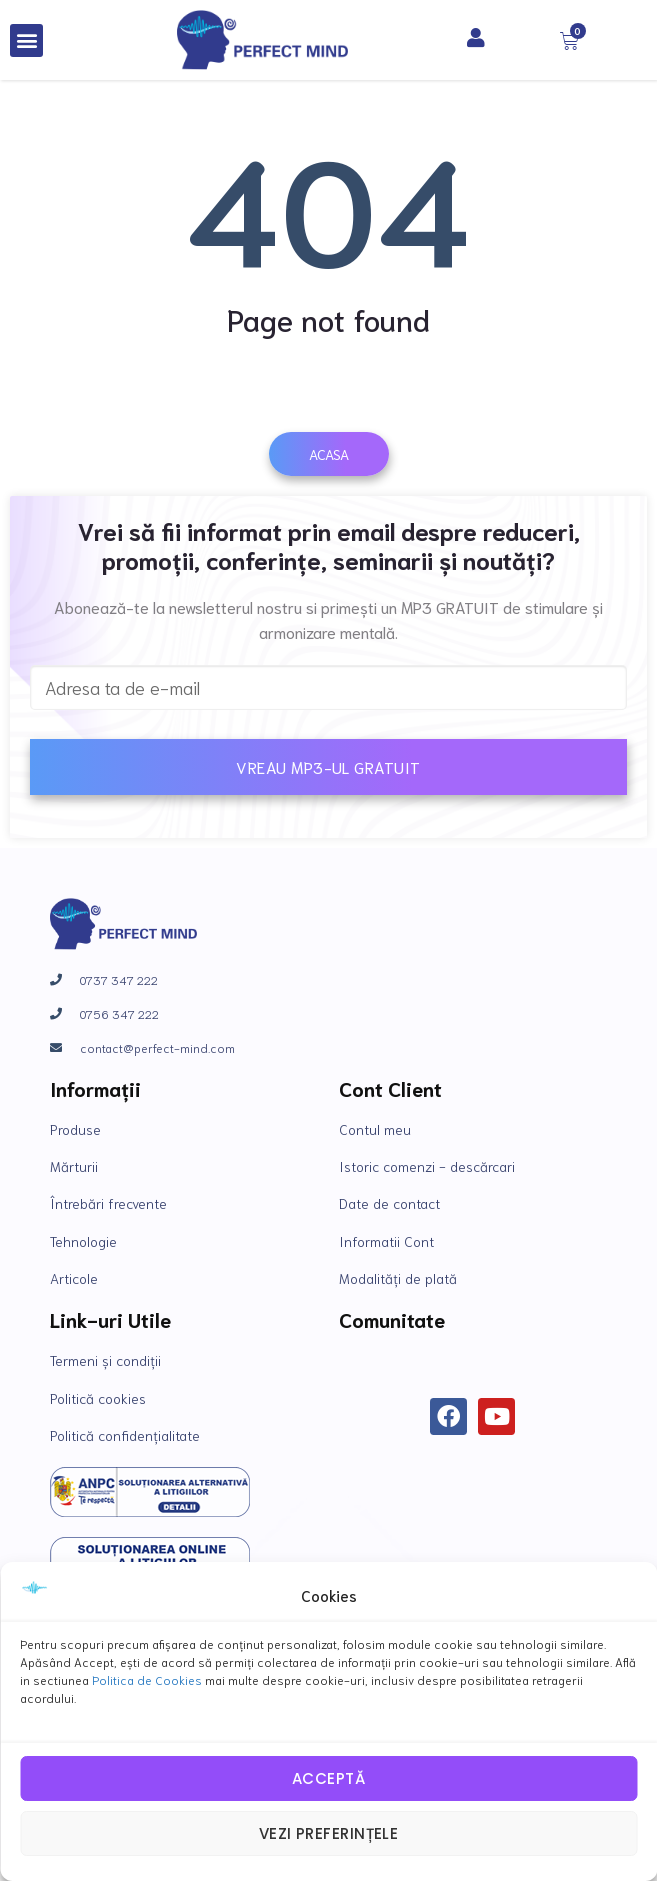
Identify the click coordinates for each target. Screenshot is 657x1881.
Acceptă (328, 1778)
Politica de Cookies (147, 1679)
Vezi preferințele (329, 1833)
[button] (26, 40)
